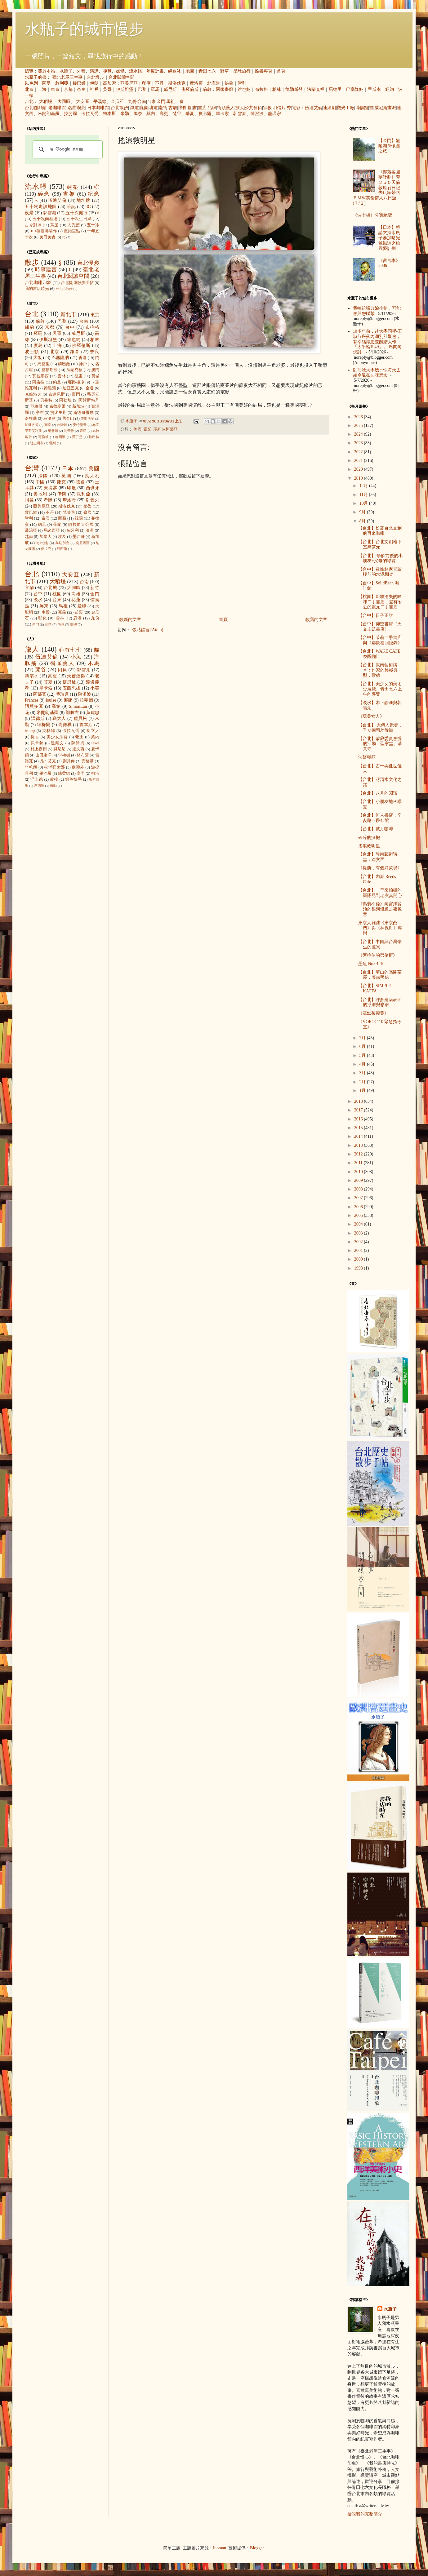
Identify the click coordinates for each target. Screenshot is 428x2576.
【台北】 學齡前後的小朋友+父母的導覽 (380, 558)
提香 (35, 737)
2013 (359, 1145)
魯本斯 (109, 113)
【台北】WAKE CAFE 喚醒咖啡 (379, 654)
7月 (363, 1037)
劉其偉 (69, 761)
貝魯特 (46, 400)
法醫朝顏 (367, 757)
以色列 (31, 83)
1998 (359, 1268)
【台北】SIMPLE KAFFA (374, 988)
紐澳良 (49, 418)
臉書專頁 (263, 71)
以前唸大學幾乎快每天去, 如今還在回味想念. (377, 373)
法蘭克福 (315, 89)
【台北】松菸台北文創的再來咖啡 (380, 531)
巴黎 (142, 89)
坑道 (153, 107)
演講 (94, 71)
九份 (132, 101)
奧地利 (40, 494)
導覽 (107, 71)
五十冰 (93, 225)
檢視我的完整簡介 (364, 2514)
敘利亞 (61, 83)
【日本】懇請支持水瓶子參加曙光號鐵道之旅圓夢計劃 (389, 238)
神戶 (94, 89)
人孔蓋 (73, 225)
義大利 (92, 475)
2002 (359, 1241)
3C (88, 206)
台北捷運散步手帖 (77, 283)
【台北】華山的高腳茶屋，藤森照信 (380, 975)
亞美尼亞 (129, 83)
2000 (359, 1259)
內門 (35, 624)
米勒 (124, 113)
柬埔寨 (50, 487)
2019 (359, 478)
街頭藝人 (225, 107)
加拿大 (45, 536)
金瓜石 (117, 101)
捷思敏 (69, 682)
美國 (137, 429)
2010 (359, 1171)
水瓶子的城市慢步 (84, 29)
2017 (359, 1110)
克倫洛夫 (33, 394)
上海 (42, 89)
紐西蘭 (62, 549)
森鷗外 (78, 767)
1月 (363, 1090)
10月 (364, 503)
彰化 (42, 618)
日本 (68, 469)
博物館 (361, 107)
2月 (363, 1082)
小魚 (76, 657)
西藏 (62, 518)
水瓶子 (66, 71)
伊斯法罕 (87, 418)
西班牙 (92, 487)
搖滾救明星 (369, 846)
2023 (359, 443)
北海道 (213, 83)
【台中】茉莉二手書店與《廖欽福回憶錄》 (380, 640)
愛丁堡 (77, 437)
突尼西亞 (83, 543)
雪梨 (52, 443)
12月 (364, 485)
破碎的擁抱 (369, 837)
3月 (363, 1073)
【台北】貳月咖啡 (375, 829)
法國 (43, 475)
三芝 (48, 624)
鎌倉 (75, 351)
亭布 (40, 412)
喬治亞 (31, 530)
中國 (40, 482)
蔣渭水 (31, 676)
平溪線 (99, 101)
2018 (359, 1101)
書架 (69, 194)
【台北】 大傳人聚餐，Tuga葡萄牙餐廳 (380, 728)
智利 (242, 83)
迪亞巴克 (71, 388)
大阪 (37, 357)
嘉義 (62, 612)
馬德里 (335, 89)
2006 (359, 1206)
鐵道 (134, 107)
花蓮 (75, 599)
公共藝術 (253, 107)
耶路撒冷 (76, 382)
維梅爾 (44, 724)
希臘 (48, 500)
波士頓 (32, 351)
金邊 (90, 388)
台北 (29, 101)
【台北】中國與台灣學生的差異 (380, 944)
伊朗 (94, 83)
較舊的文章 (316, 619)
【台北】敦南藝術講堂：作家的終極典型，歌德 (378, 670)
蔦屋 (54, 225)
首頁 (281, 71)
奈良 (81, 89)
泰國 (46, 518)
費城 (95, 376)
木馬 (93, 663)
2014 (359, 1136)
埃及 (62, 536)
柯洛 (95, 773)
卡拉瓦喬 (90, 113)
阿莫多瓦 (34, 706)
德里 (78, 376)
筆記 (71, 206)
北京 (29, 89)
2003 (359, 1233)
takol (95, 743)
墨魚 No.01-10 (371, 963)
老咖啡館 (57, 107)
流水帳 (135, 71)
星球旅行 (242, 71)
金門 (161, 101)
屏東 (44, 606)
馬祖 (170, 101)
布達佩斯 (56, 394)
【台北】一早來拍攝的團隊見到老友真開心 (380, 893)
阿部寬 (39, 694)
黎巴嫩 (79, 83)
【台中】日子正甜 (375, 615)
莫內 (150, 113)
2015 (359, 1127)
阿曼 (46, 83)
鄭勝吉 (72, 712)
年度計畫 (155, 71)
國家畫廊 (224, 89)
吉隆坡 (62, 425)
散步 (32, 262)
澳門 (95, 370)
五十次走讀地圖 (41, 206)
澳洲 (90, 530)
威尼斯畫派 (385, 107)
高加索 (109, 83)
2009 (359, 1180)
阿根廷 (42, 543)
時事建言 (46, 270)
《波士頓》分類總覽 (372, 215)
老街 (163, 107)
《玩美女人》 (371, 716)
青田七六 (207, 71)
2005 (359, 1215)
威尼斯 (170, 89)
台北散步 (119, 107)
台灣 (32, 468)
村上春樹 (38, 749)
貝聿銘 (37, 743)
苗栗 (79, 612)
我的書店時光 (37, 288)
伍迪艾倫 (313, 107)
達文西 (78, 749)
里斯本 (374, 89)
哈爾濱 (60, 437)
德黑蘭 (50, 388)
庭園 (144, 107)
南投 (46, 612)
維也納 (244, 89)
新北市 (68, 314)
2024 (359, 434)
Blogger (257, 2548)
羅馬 (155, 89)
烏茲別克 (62, 543)
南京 (47, 425)
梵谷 (176, 113)
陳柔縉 (64, 773)
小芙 (94, 688)
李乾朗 (31, 767)
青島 (83, 430)
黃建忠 (92, 712)
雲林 (61, 376)
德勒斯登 (294, 89)
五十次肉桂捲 (45, 219)
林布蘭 (83, 755)
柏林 (276, 89)
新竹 (94, 587)
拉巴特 (94, 437)
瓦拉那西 (40, 376)
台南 (141, 101)
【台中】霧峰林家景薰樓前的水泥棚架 (380, 572)
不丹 (159, 83)
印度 (146, 83)
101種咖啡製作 (43, 231)
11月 (364, 494)
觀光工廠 (345, 107)
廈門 (76, 394)
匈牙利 (73, 530)
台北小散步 (64, 288)
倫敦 (207, 89)
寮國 (87, 512)
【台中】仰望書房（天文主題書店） (380, 627)
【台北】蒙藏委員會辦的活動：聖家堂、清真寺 (380, 744)
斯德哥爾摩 (83, 412)
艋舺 (82, 606)
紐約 (389, 89)
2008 (359, 1189)
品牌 (211, 107)
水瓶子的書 (36, 77)
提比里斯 (58, 412)
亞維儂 (36, 406)
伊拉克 (46, 549)
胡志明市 (36, 443)
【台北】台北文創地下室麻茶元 (380, 544)
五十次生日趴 (78, 219)
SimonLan (78, 706)
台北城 (50, 587)
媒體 (120, 71)
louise (51, 700)
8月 (363, 521)
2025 (359, 425)
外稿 (81, 71)
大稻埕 (45, 101)
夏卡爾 (205, 113)
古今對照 (33, 225)
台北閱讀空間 (122, 77)
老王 (79, 737)
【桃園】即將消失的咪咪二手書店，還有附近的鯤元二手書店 (380, 602)
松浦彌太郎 (54, 767)
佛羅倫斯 (189, 89)
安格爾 (88, 761)
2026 (359, 417)
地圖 (189, 71)
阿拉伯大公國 (80, 524)
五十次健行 (76, 213)
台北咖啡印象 (38, 282)
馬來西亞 (52, 530)
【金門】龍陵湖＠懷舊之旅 (389, 145)
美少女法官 (57, 737)
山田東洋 (43, 755)
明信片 (279, 107)
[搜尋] (66, 149)
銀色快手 (73, 779)
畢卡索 (222, 113)
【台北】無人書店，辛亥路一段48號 (380, 818)
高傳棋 (65, 724)
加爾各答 (31, 425)
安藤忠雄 (72, 688)
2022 (359, 452)
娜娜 (68, 700)
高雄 (75, 594)
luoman (219, 2548)
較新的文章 (130, 619)
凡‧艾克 (48, 761)
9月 (363, 512)
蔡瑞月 (62, 694)
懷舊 (182, 107)
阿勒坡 (65, 400)
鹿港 (77, 618)
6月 (363, 1046)
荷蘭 (57, 524)
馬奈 (137, 113)
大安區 (82, 101)
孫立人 (93, 731)
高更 (163, 113)
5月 (363, 1055)
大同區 (63, 101)
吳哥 (107, 89)
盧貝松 (80, 718)
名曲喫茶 (76, 107)
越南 (29, 536)
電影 (296, 107)
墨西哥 (79, 536)
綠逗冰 (174, 71)
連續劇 (329, 107)
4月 (363, 1064)
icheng (30, 731)
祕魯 (229, 83)
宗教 (267, 107)
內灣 (60, 624)
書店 (202, 107)
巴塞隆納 (354, 89)
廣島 (38, 345)
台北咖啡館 (36, 107)
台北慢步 (95, 77)
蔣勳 (53, 785)
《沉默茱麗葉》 (373, 1013)
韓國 (79, 518)
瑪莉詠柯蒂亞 (166, 429)
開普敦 (69, 430)
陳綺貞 (77, 743)
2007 (359, 1197)
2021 (359, 460)
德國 (80, 482)
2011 (359, 1162)
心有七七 (70, 650)
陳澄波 (257, 113)
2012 (359, 1154)
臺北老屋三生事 (67, 77)
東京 (55, 89)
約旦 (57, 382)
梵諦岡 (69, 512)
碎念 (44, 194)
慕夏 (189, 113)
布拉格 (261, 89)
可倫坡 (43, 437)
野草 (224, 71)
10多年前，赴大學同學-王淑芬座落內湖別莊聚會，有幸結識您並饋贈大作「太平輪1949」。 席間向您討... (377, 341)
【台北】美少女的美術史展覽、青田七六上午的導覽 (380, 689)
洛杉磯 (31, 418)
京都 (68, 89)
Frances (31, 700)
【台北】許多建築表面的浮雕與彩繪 (380, 1002)
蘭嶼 (73, 624)
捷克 (61, 482)
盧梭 (54, 779)
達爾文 (57, 743)
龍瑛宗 (274, 113)
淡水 (37, 599)
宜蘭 (29, 587)
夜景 (29, 213)
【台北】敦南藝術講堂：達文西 (377, 857)
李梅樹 (64, 755)
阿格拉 (38, 382)
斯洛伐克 (176, 83)
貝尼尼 (59, 749)
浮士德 (36, 779)
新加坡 (78, 406)
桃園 (56, 594)
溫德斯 (38, 718)
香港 (82, 358)
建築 (73, 187)
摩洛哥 (196, 83)
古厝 (172, 107)
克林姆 (48, 731)
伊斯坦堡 (124, 89)
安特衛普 (80, 425)
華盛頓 (53, 430)
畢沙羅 (45, 773)
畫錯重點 (72, 231)
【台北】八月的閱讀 (377, 793)
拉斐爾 (70, 113)
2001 (359, 1250)
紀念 (93, 194)
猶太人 (59, 718)
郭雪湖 (239, 113)
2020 (359, 469)
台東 (151, 101)
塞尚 (81, 773)
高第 (56, 706)
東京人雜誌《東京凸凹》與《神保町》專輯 (380, 928)
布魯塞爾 (57, 406)
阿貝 (62, 669)
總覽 (29, 71)
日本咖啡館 (98, 107)
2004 (359, 1224)
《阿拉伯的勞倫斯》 (377, 955)
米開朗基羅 (49, 113)
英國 (66, 475)
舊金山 (68, 418)
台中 (70, 327)
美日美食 (47, 237)
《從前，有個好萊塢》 (380, 868)
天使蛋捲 (76, 676)
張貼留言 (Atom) (147, 629)
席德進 (39, 785)
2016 (359, 1119)
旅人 (239, 107)
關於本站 (46, 71)
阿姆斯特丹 (88, 400)
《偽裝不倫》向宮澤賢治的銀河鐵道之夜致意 (380, 909)
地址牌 (84, 200)
